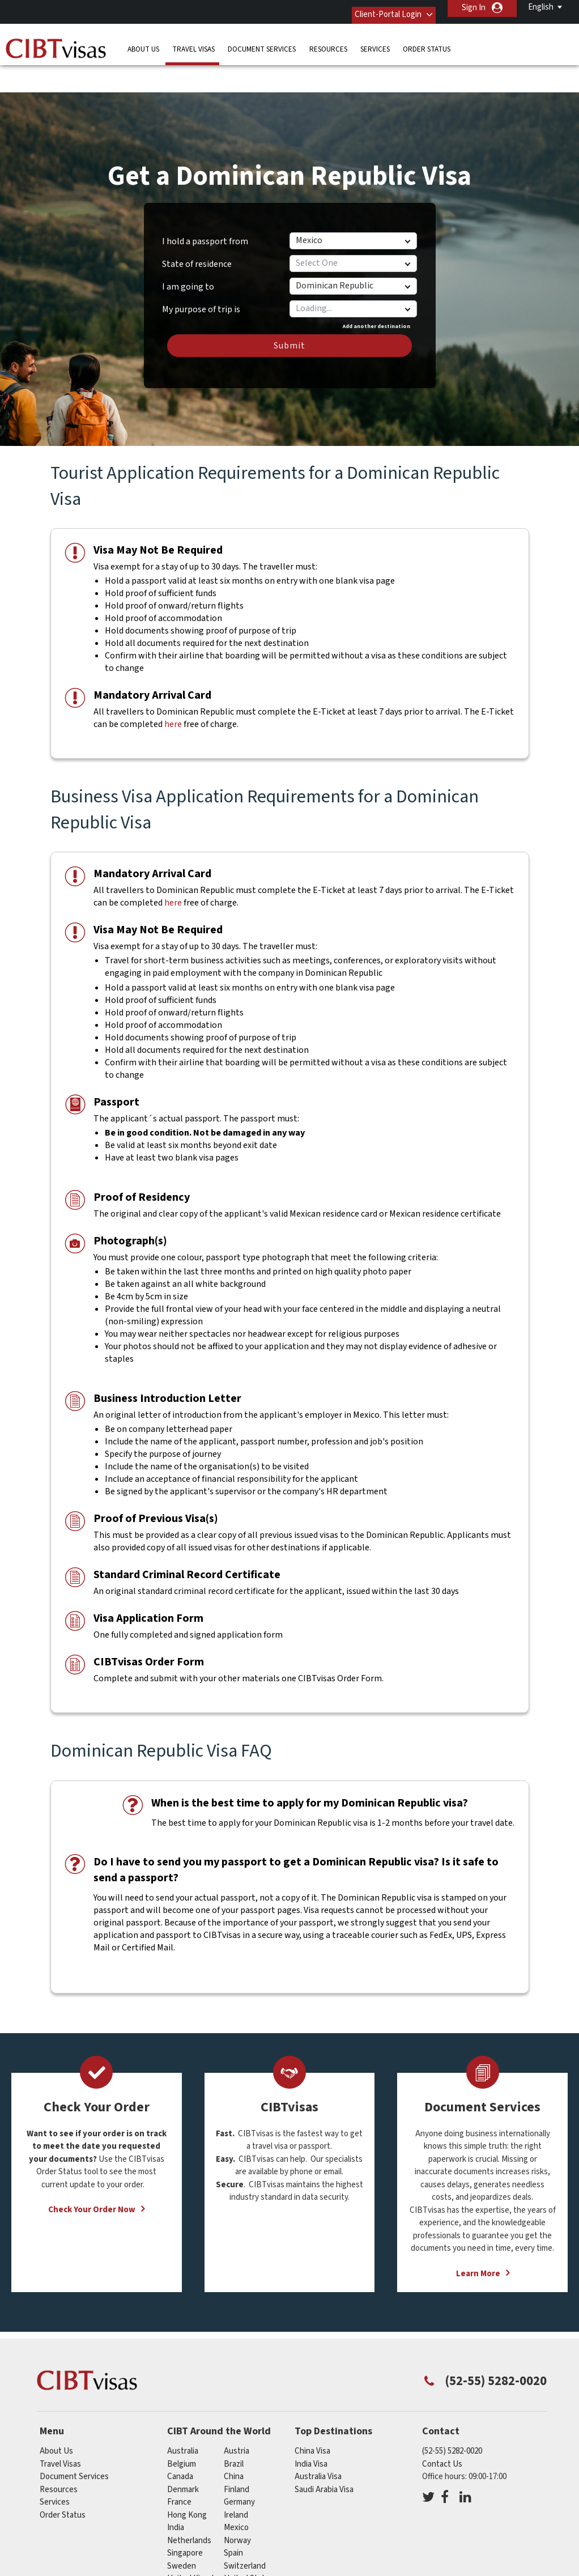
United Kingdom (195, 2543)
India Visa (311, 2429)
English (541, 7)
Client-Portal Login (376, 8)
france (179, 2467)
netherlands (189, 2505)
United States (249, 2543)
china (234, 2441)
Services (375, 42)
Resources (328, 42)
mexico (236, 2492)
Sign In (474, 8)
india (175, 2492)
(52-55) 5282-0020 (452, 2416)
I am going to (188, 251)
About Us (143, 42)
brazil (234, 2429)
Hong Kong (187, 2480)
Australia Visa (318, 2441)
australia (182, 2416)
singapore (185, 2518)
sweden (181, 2531)
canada (180, 2441)
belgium (181, 2429)
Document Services (262, 42)
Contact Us (442, 2429)
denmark (183, 2454)
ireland (236, 2480)
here (173, 689)
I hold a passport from (205, 206)
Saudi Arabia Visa (324, 2454)
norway (237, 2505)
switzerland (245, 2531)
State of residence (197, 229)
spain (233, 2518)
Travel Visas (193, 42)
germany (239, 2467)
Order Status (426, 42)
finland (236, 2454)
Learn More (478, 2239)
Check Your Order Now (91, 2174)
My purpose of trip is (201, 270)
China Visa (312, 2416)
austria (236, 2416)
